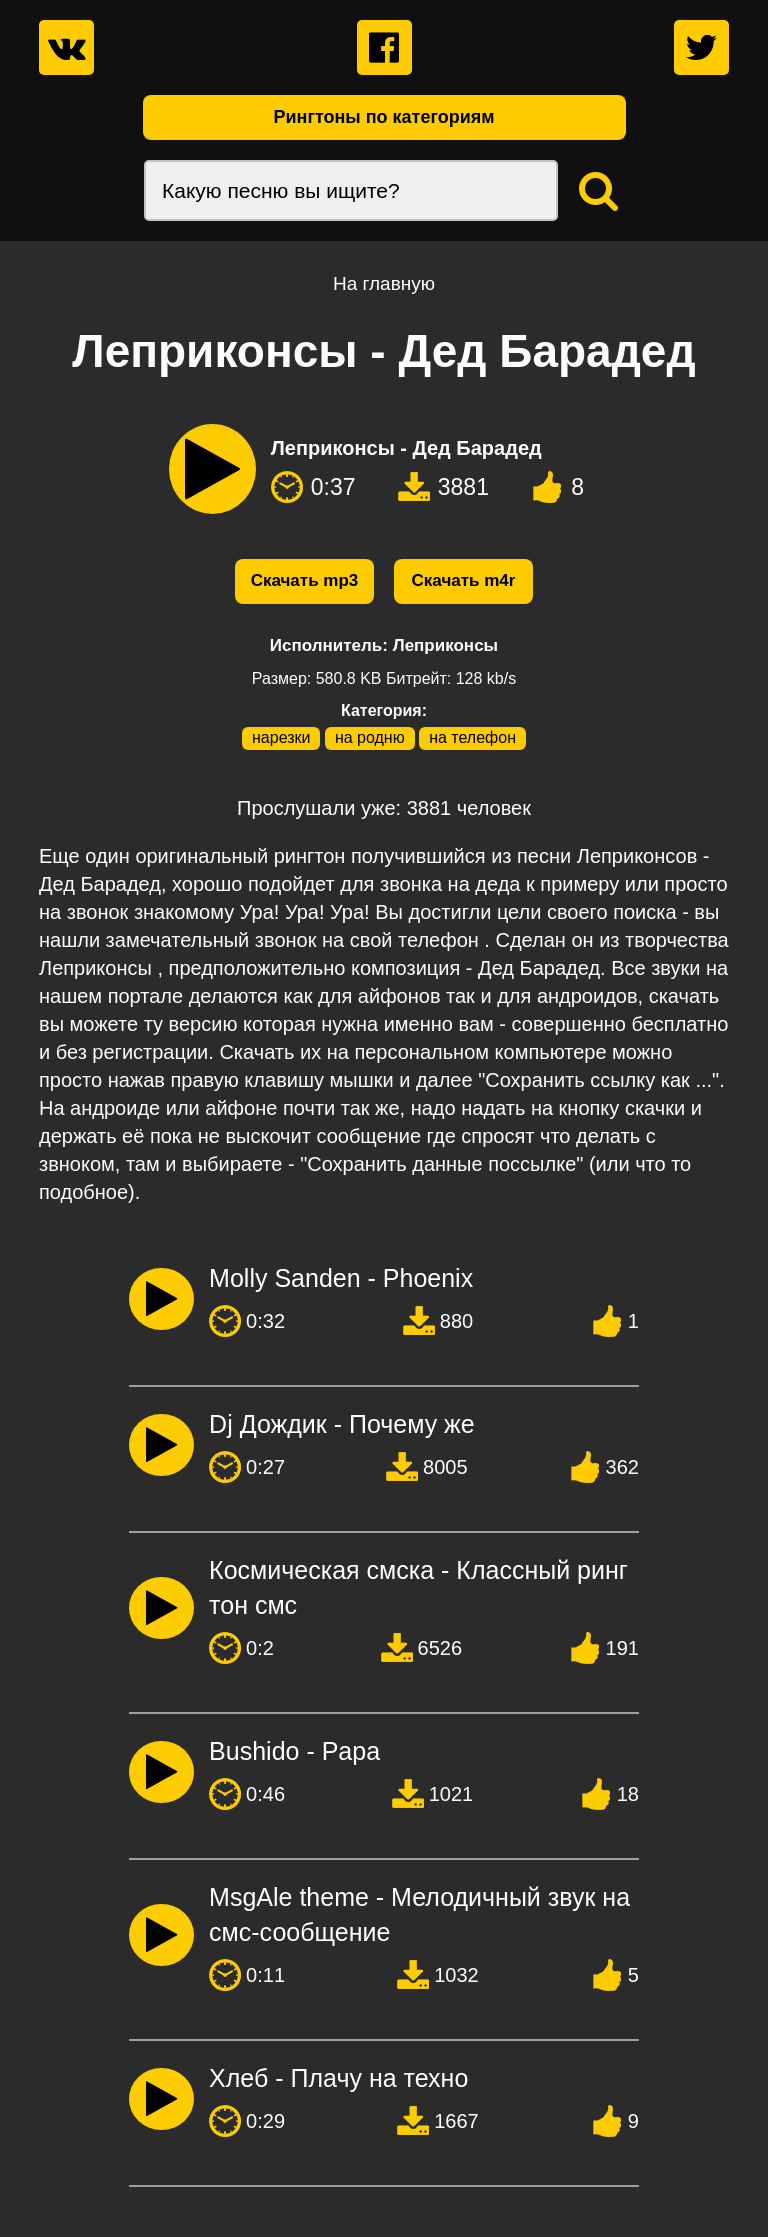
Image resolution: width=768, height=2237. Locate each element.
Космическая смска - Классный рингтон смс (418, 1587)
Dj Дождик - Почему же (342, 1424)
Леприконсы (445, 645)
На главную (384, 283)
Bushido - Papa (294, 1751)
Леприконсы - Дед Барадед (406, 448)
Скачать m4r (464, 580)
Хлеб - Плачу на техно (338, 2078)
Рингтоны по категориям (383, 117)
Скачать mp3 (305, 580)
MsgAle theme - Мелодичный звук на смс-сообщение (419, 1914)
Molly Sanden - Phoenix (341, 1278)
